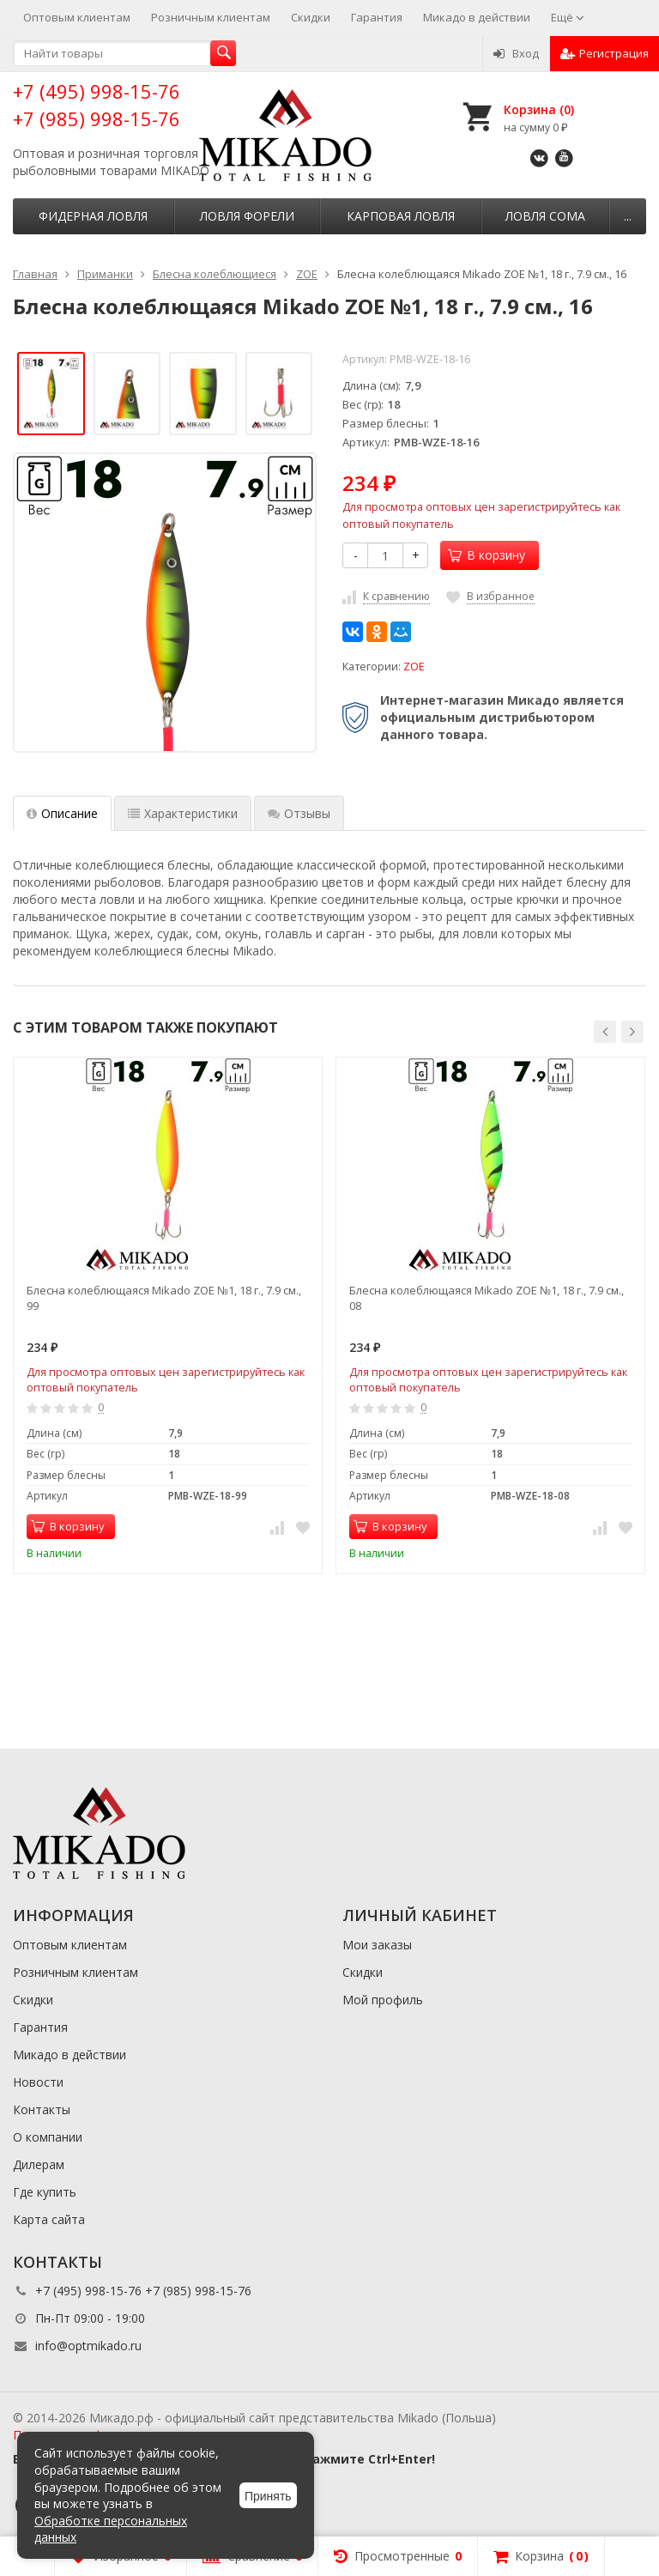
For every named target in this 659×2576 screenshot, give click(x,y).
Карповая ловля (401, 216)
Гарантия (376, 17)
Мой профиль (382, 1999)
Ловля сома (545, 216)
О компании (47, 2137)
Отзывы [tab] (299, 813)
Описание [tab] (62, 813)
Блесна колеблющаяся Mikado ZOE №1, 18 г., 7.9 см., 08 (486, 1297)
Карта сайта (49, 2219)
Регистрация (604, 53)
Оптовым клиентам (76, 17)
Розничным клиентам (210, 17)
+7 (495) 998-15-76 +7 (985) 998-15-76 (96, 104)
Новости (38, 2082)
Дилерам (38, 2164)
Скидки (310, 17)
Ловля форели (247, 216)
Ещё (567, 17)
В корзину (486, 555)
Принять (268, 2496)
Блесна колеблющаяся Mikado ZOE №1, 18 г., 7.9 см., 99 (164, 1297)
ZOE (414, 666)
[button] (605, 1032)
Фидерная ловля (93, 216)
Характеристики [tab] (183, 813)
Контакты (41, 2109)
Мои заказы (377, 1945)
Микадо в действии (476, 17)
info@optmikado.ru (88, 2345)
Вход (516, 53)
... (628, 216)
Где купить (44, 2192)
